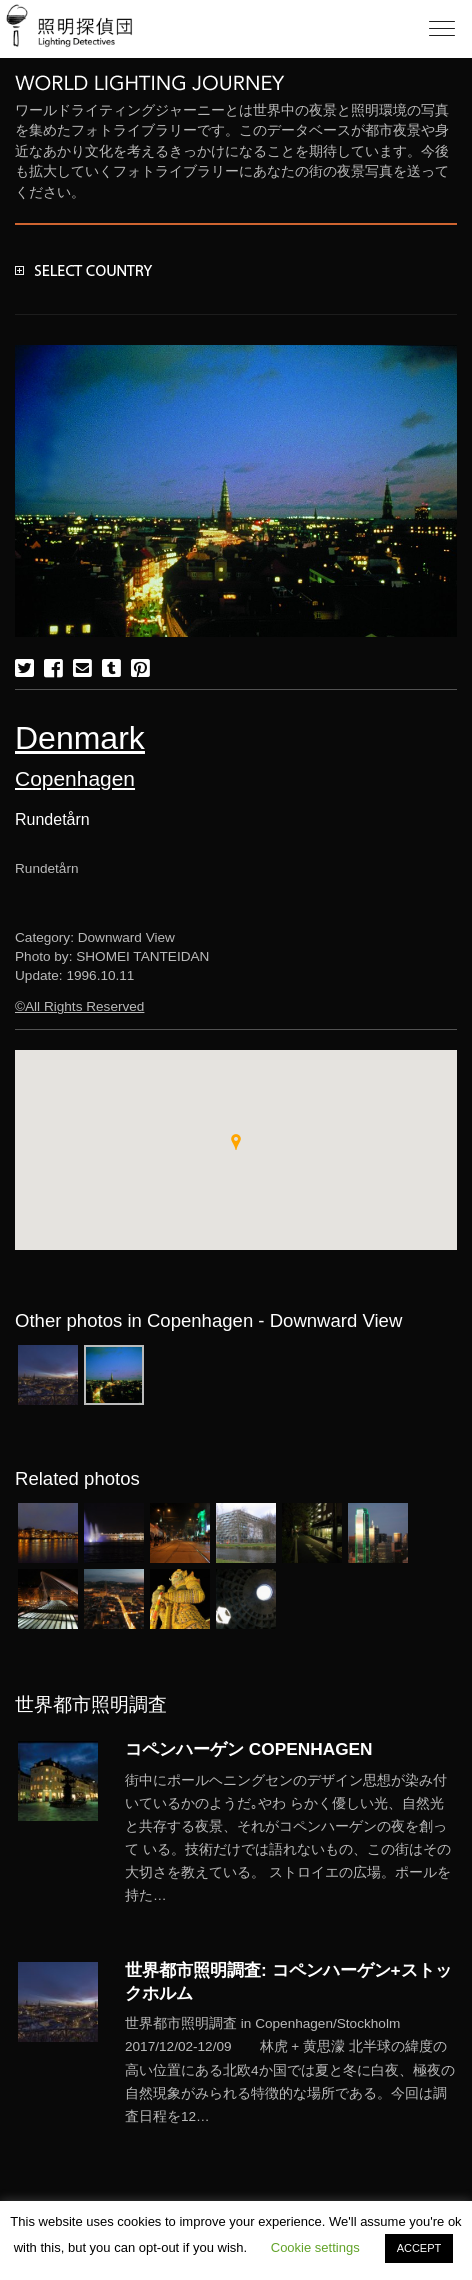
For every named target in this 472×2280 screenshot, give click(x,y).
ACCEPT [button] (419, 2248)
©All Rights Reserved (79, 1006)
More (291, 1838)
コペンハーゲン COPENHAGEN (249, 1749)
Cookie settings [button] (315, 2247)
